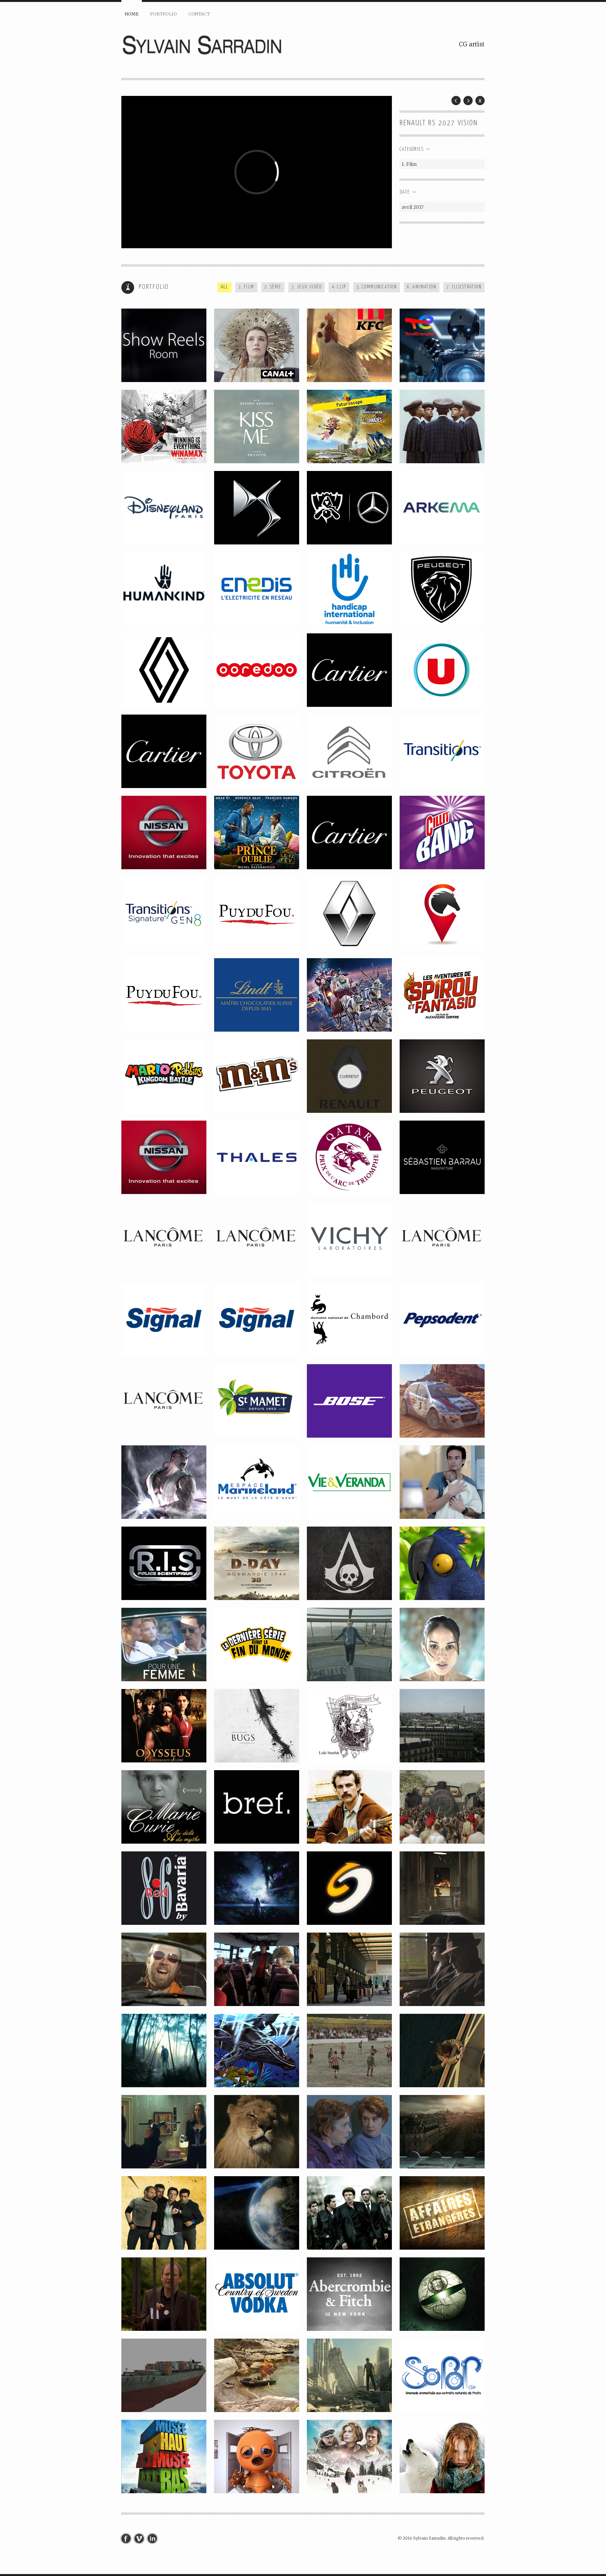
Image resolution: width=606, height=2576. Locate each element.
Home (131, 14)
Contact (199, 14)
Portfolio (163, 14)
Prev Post (456, 100)
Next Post (468, 100)
